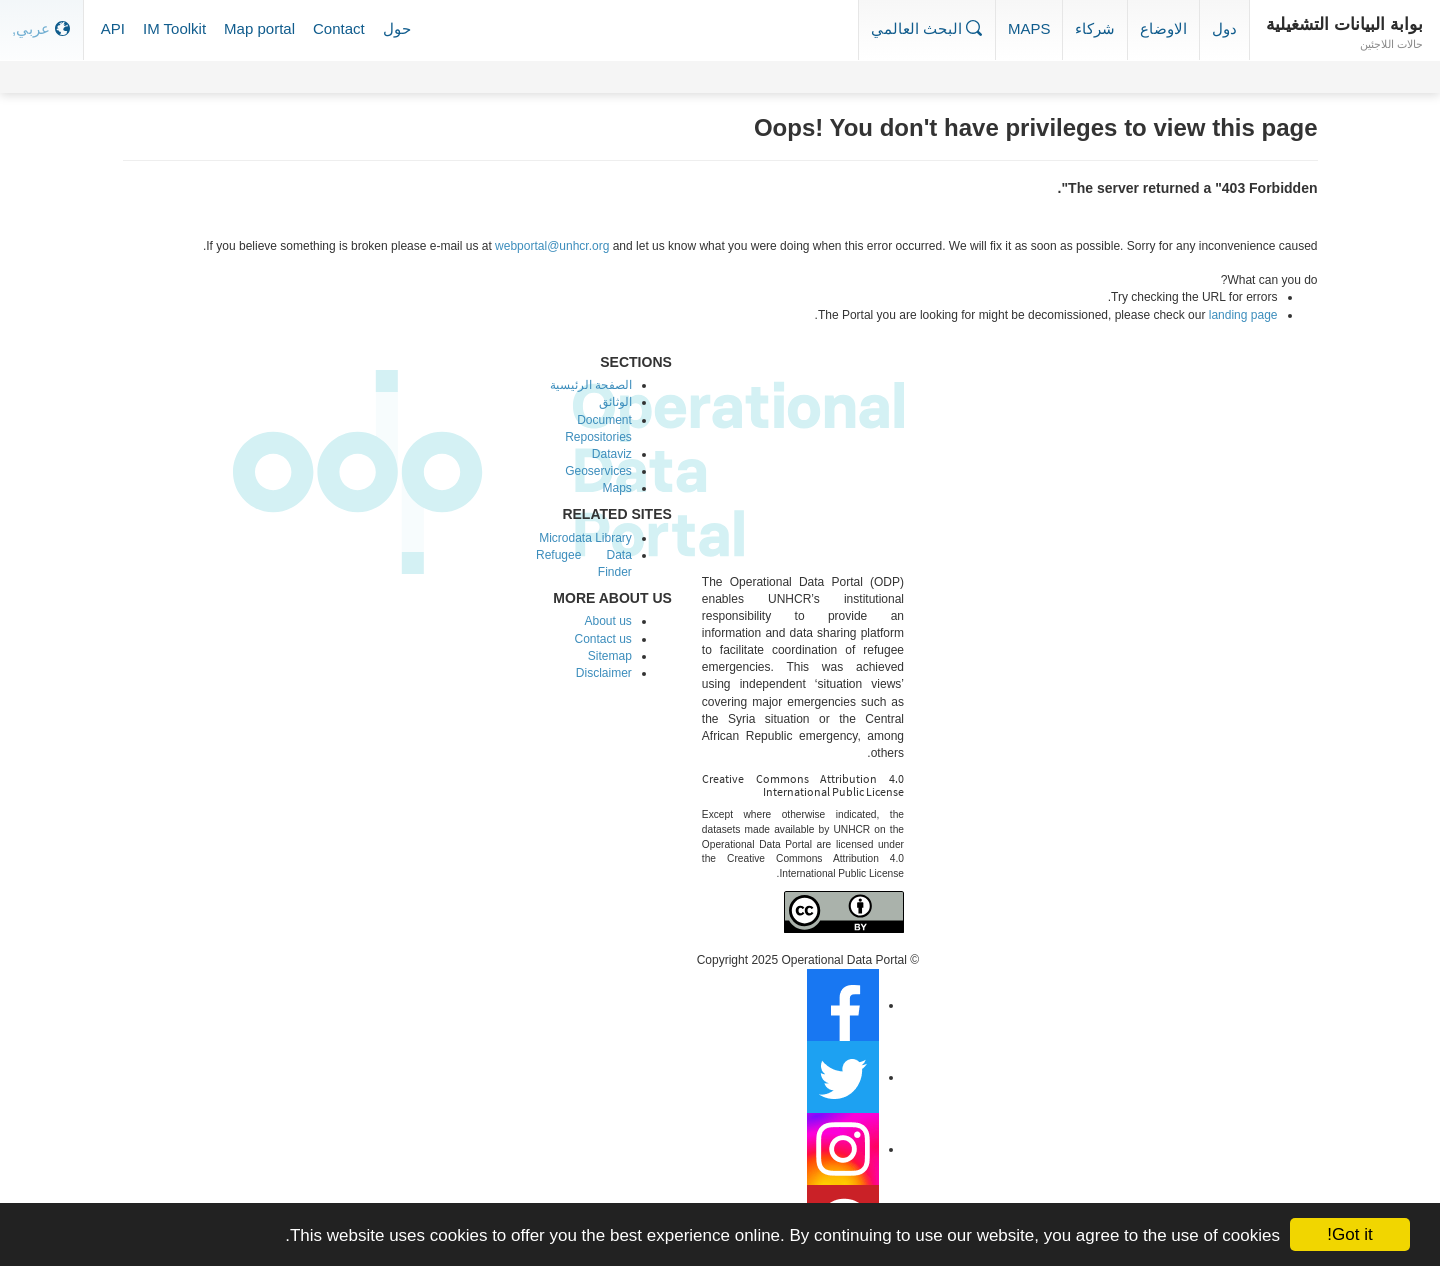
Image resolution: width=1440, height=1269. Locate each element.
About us (607, 621)
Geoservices (598, 471)
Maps (1029, 28)
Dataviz (612, 454)
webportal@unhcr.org (552, 246)
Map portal (259, 28)
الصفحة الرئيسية (591, 385)
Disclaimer (604, 673)
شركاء (1095, 28)
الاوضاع (1163, 28)
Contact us (602, 639)
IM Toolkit (174, 28)
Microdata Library (585, 538)
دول (1224, 28)
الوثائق (615, 402)
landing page (1243, 315)
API (113, 28)
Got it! (1349, 1234)
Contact (339, 28)
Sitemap (610, 656)
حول (397, 28)
